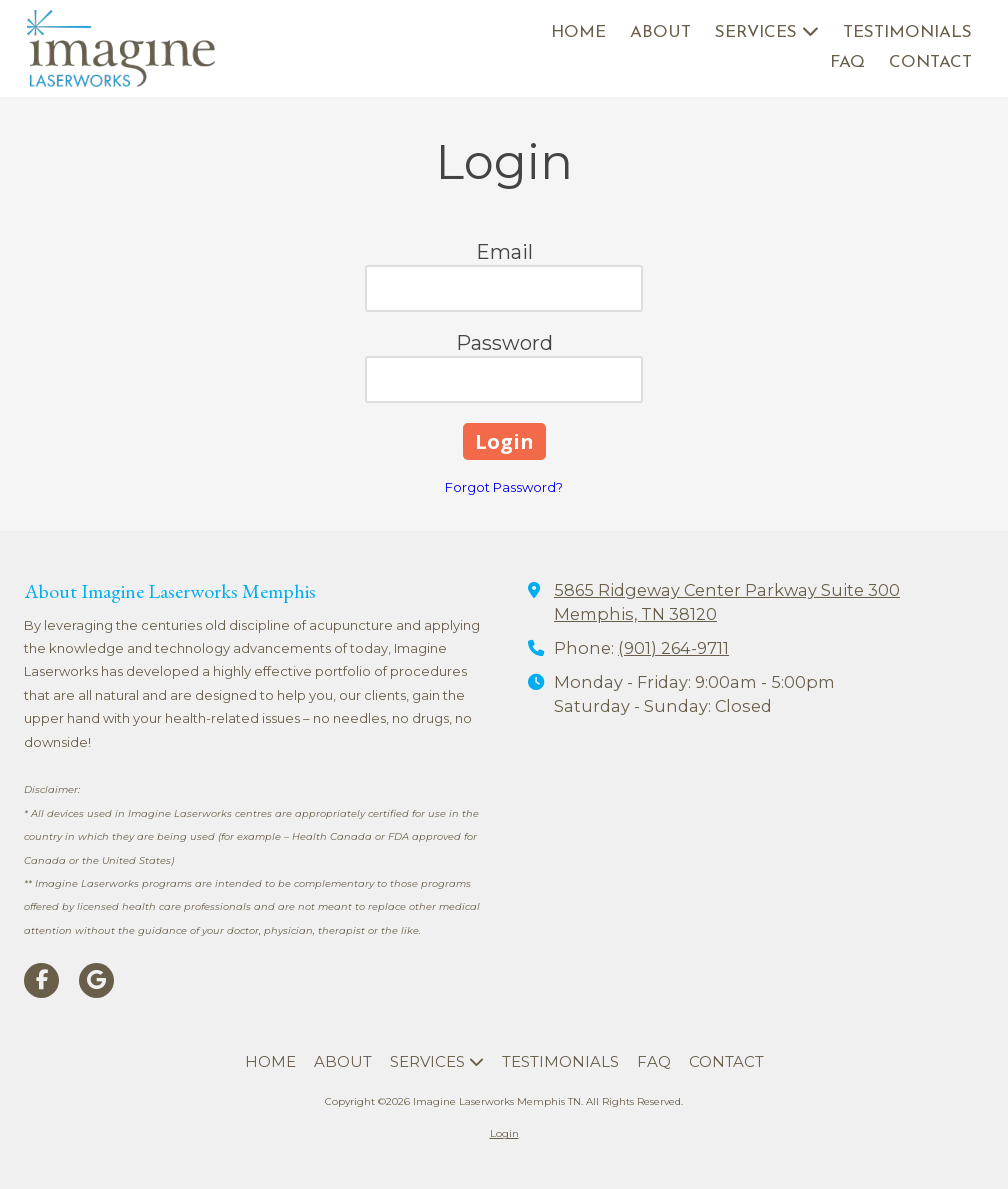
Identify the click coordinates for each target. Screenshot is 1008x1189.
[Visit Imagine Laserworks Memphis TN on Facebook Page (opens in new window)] (41, 980)
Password (504, 343)
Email (504, 252)
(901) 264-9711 (673, 648)
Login (504, 1133)
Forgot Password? (504, 487)
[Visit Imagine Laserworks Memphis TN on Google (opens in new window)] (96, 980)
